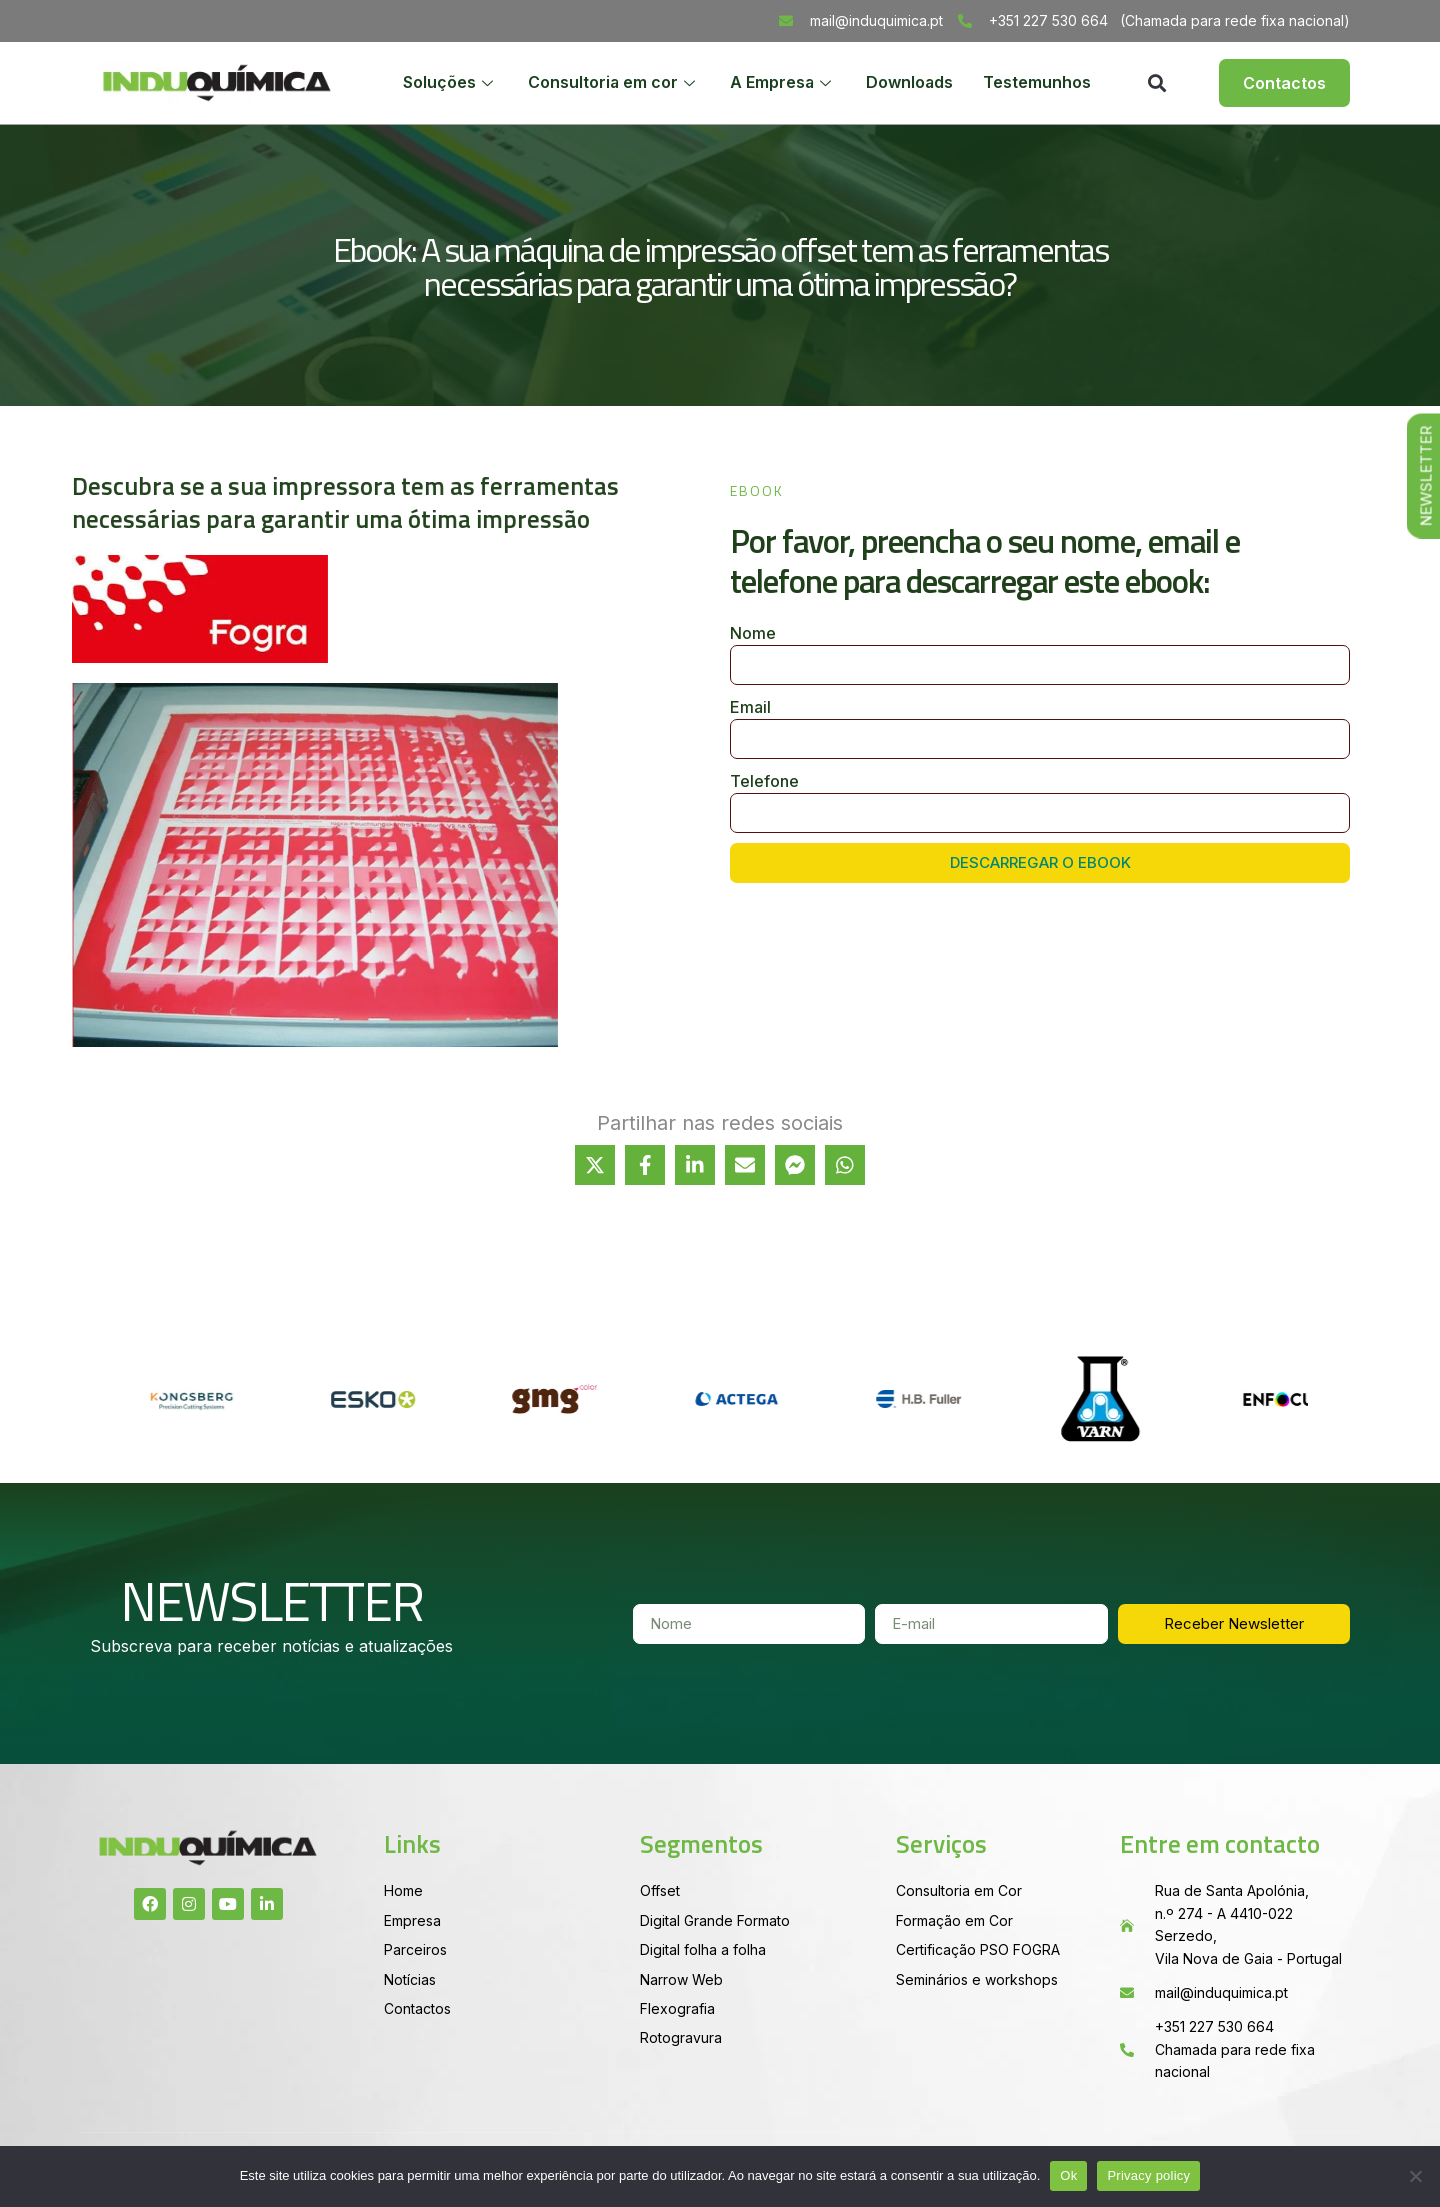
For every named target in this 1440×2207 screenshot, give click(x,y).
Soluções (447, 83)
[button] (1156, 83)
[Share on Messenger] (795, 1165)
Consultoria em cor (611, 83)
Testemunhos (1037, 83)
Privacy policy (1148, 2175)
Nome (753, 633)
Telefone (764, 781)
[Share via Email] (745, 1165)
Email (750, 707)
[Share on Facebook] (645, 1165)
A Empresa (781, 83)
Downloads (909, 83)
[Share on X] (595, 1165)
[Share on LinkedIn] (695, 1165)
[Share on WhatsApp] (845, 1165)
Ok (1068, 2175)
